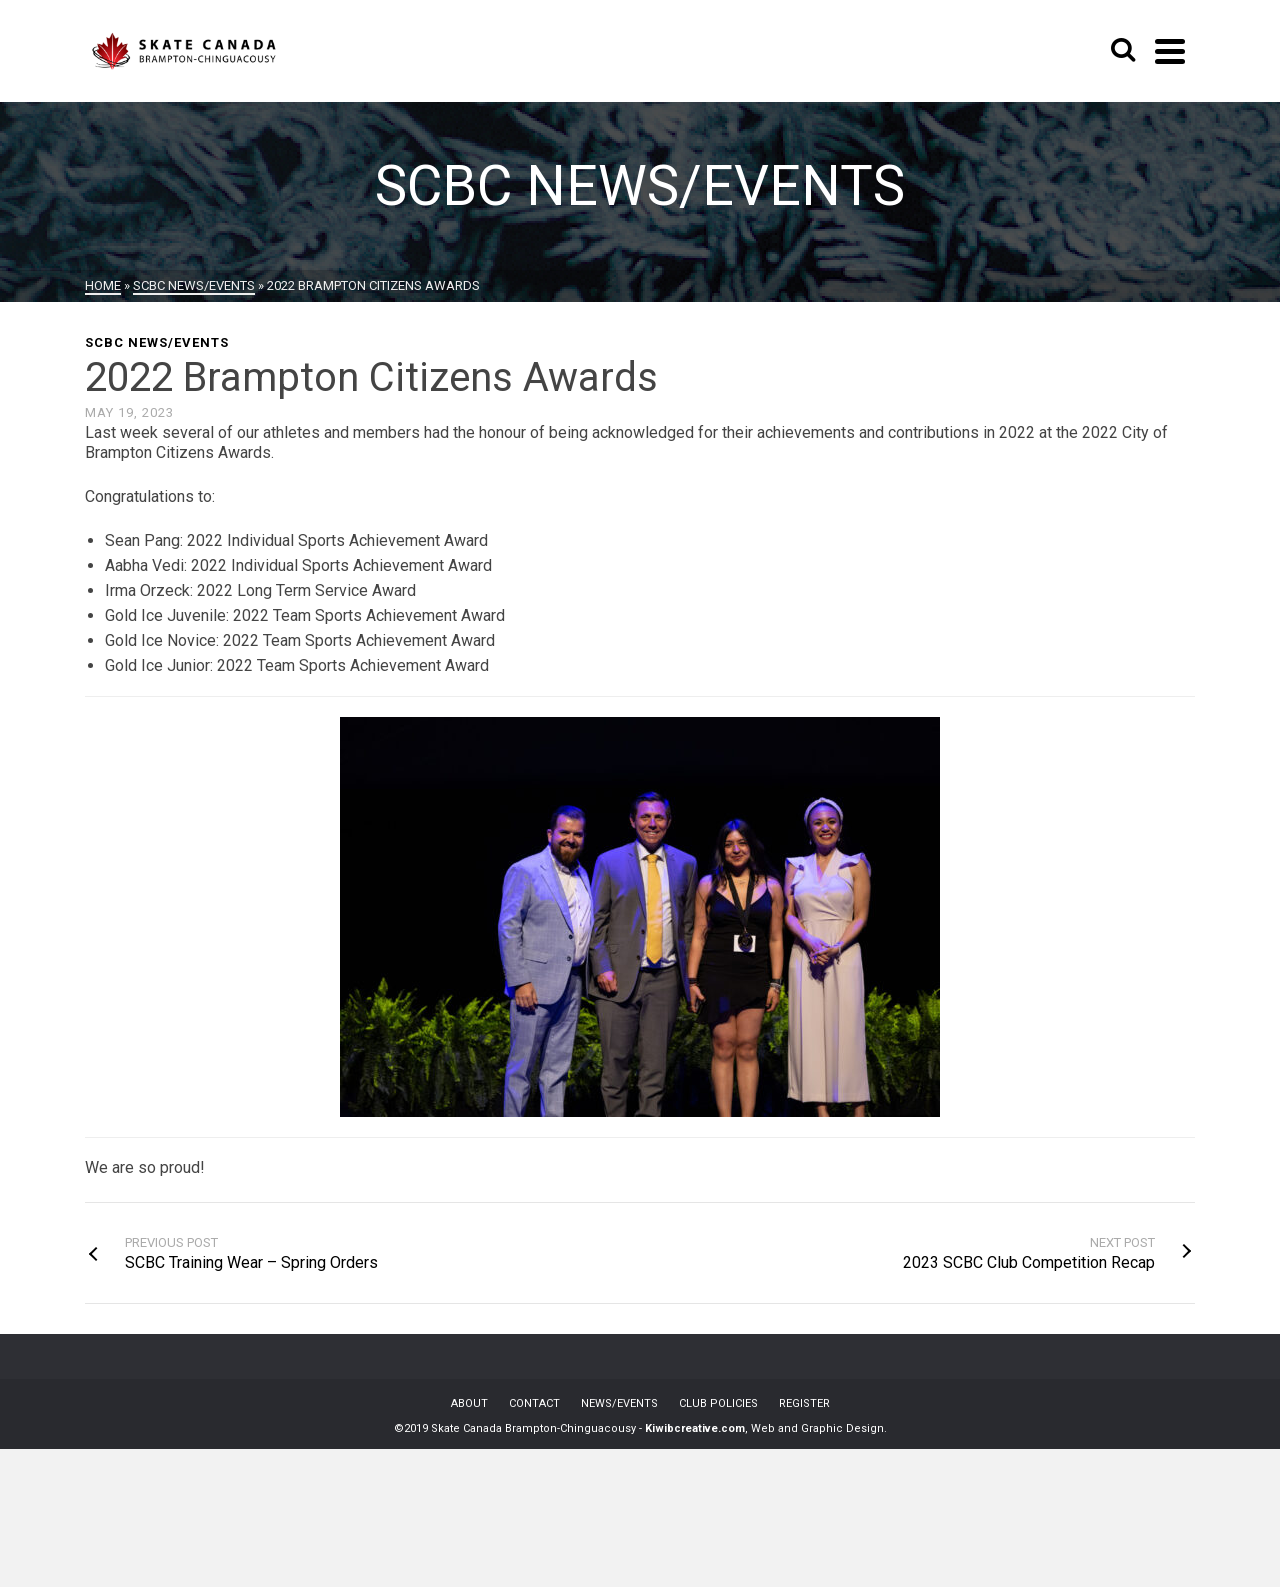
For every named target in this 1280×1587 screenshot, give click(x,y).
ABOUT (469, 1403)
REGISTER (804, 1403)
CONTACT (534, 1403)
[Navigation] (1170, 51)
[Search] (1123, 51)
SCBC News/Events (157, 342)
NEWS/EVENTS (619, 1403)
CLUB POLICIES (718, 1403)
